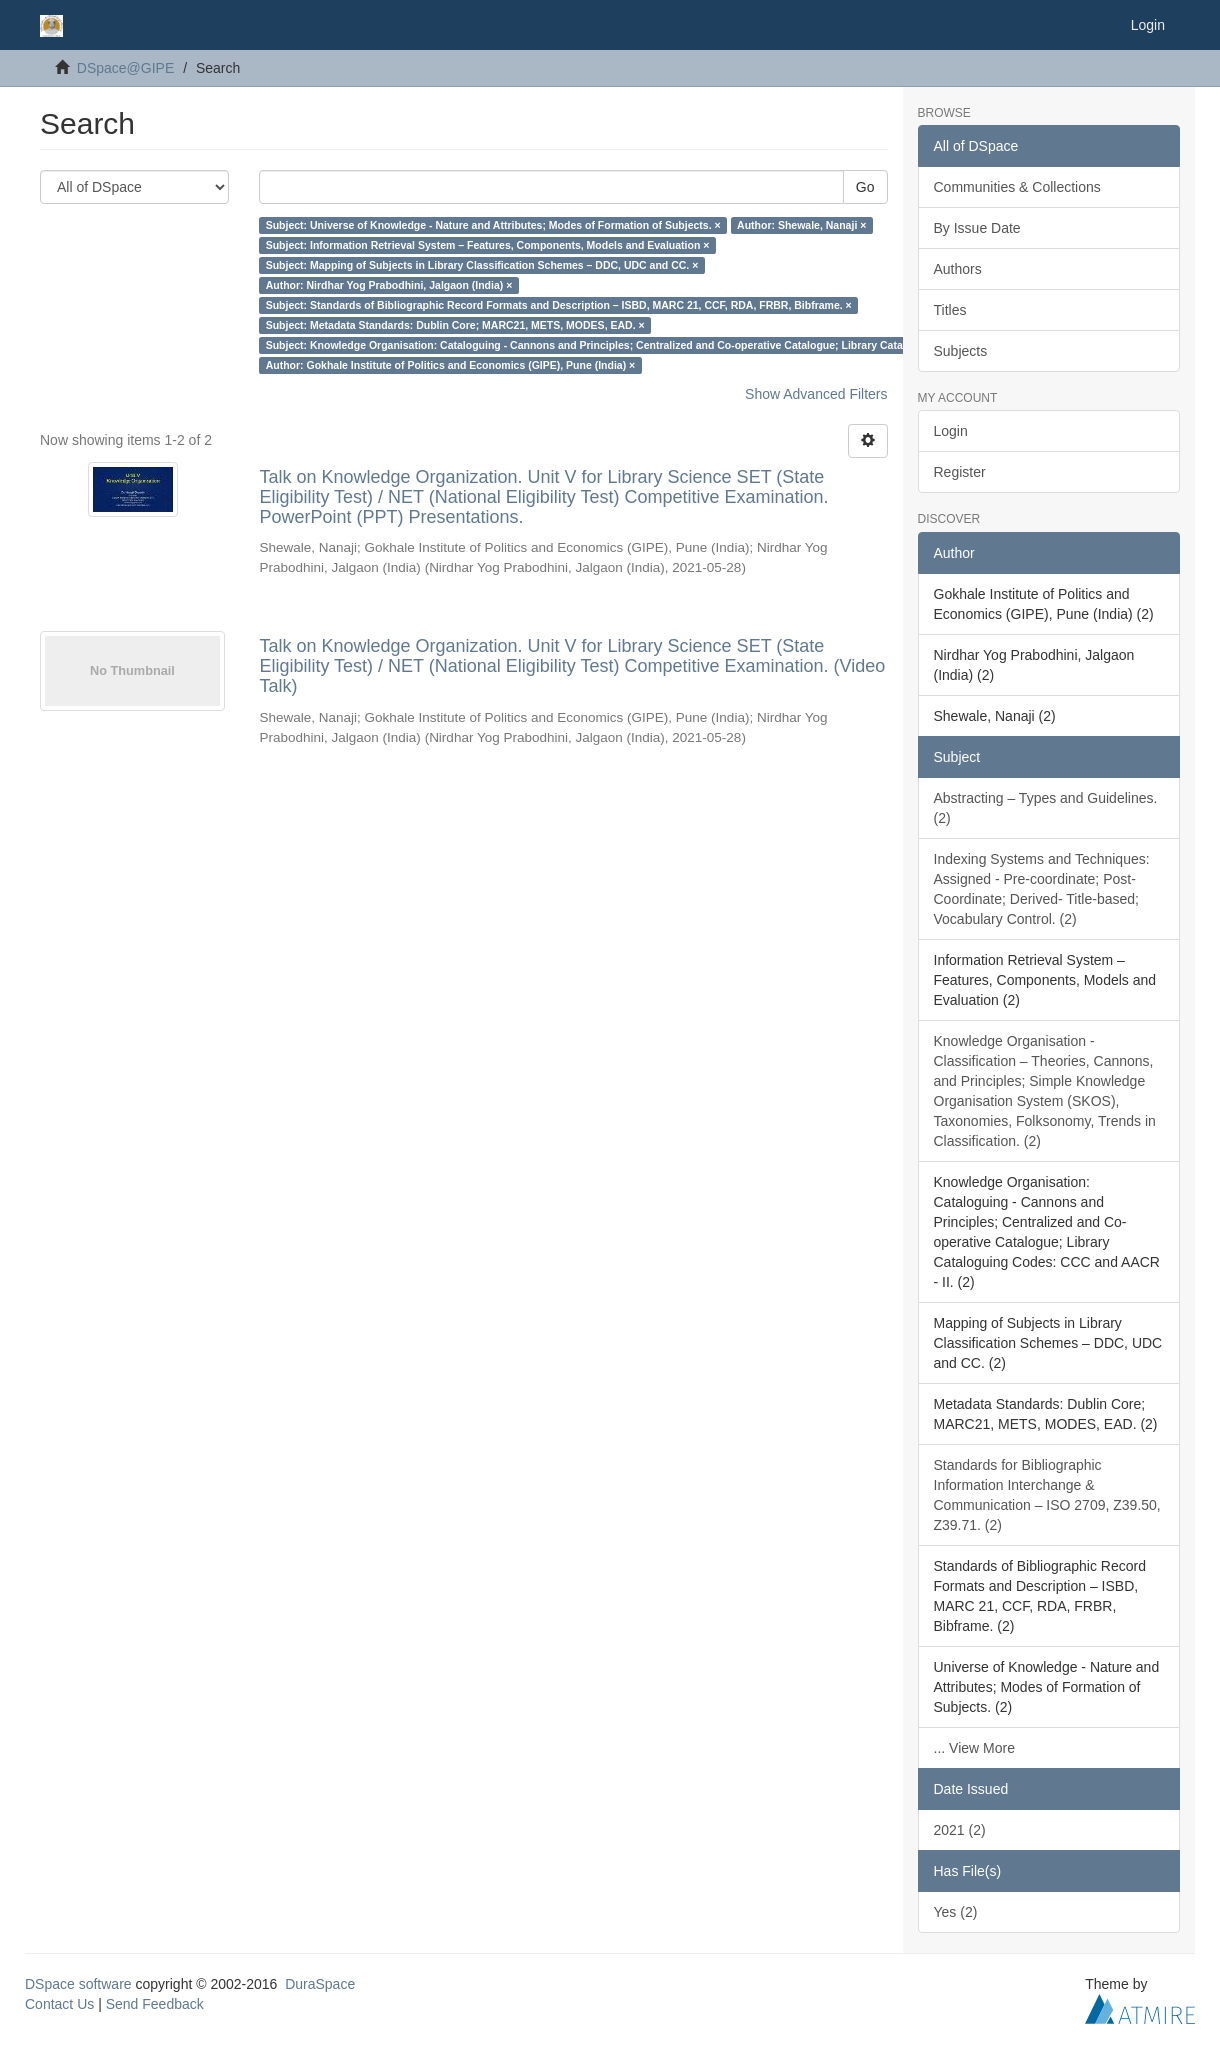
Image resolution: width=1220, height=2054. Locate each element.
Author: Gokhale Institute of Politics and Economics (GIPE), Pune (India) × (451, 365)
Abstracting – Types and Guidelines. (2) (1046, 808)
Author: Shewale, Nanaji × (801, 225)
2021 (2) (960, 1830)
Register (960, 472)
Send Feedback (155, 2004)
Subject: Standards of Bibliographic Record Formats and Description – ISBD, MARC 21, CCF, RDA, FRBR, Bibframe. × (559, 305)
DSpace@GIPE (125, 68)
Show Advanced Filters (816, 394)
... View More (974, 1748)
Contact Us (59, 2004)
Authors (958, 269)
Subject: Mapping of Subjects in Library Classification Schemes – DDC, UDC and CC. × (482, 265)
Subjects (961, 351)
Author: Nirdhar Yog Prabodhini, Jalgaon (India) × (389, 285)
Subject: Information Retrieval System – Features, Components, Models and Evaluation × (488, 245)
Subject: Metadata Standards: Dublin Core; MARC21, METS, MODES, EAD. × (455, 325)
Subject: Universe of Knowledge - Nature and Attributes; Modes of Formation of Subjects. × (493, 225)
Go (865, 187)
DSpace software (78, 1984)
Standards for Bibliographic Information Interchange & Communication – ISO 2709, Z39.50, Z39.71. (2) (1047, 1495)
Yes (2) (956, 1912)
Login (951, 431)
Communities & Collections (1017, 187)
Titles (950, 310)
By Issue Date (977, 228)
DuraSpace (320, 1984)
